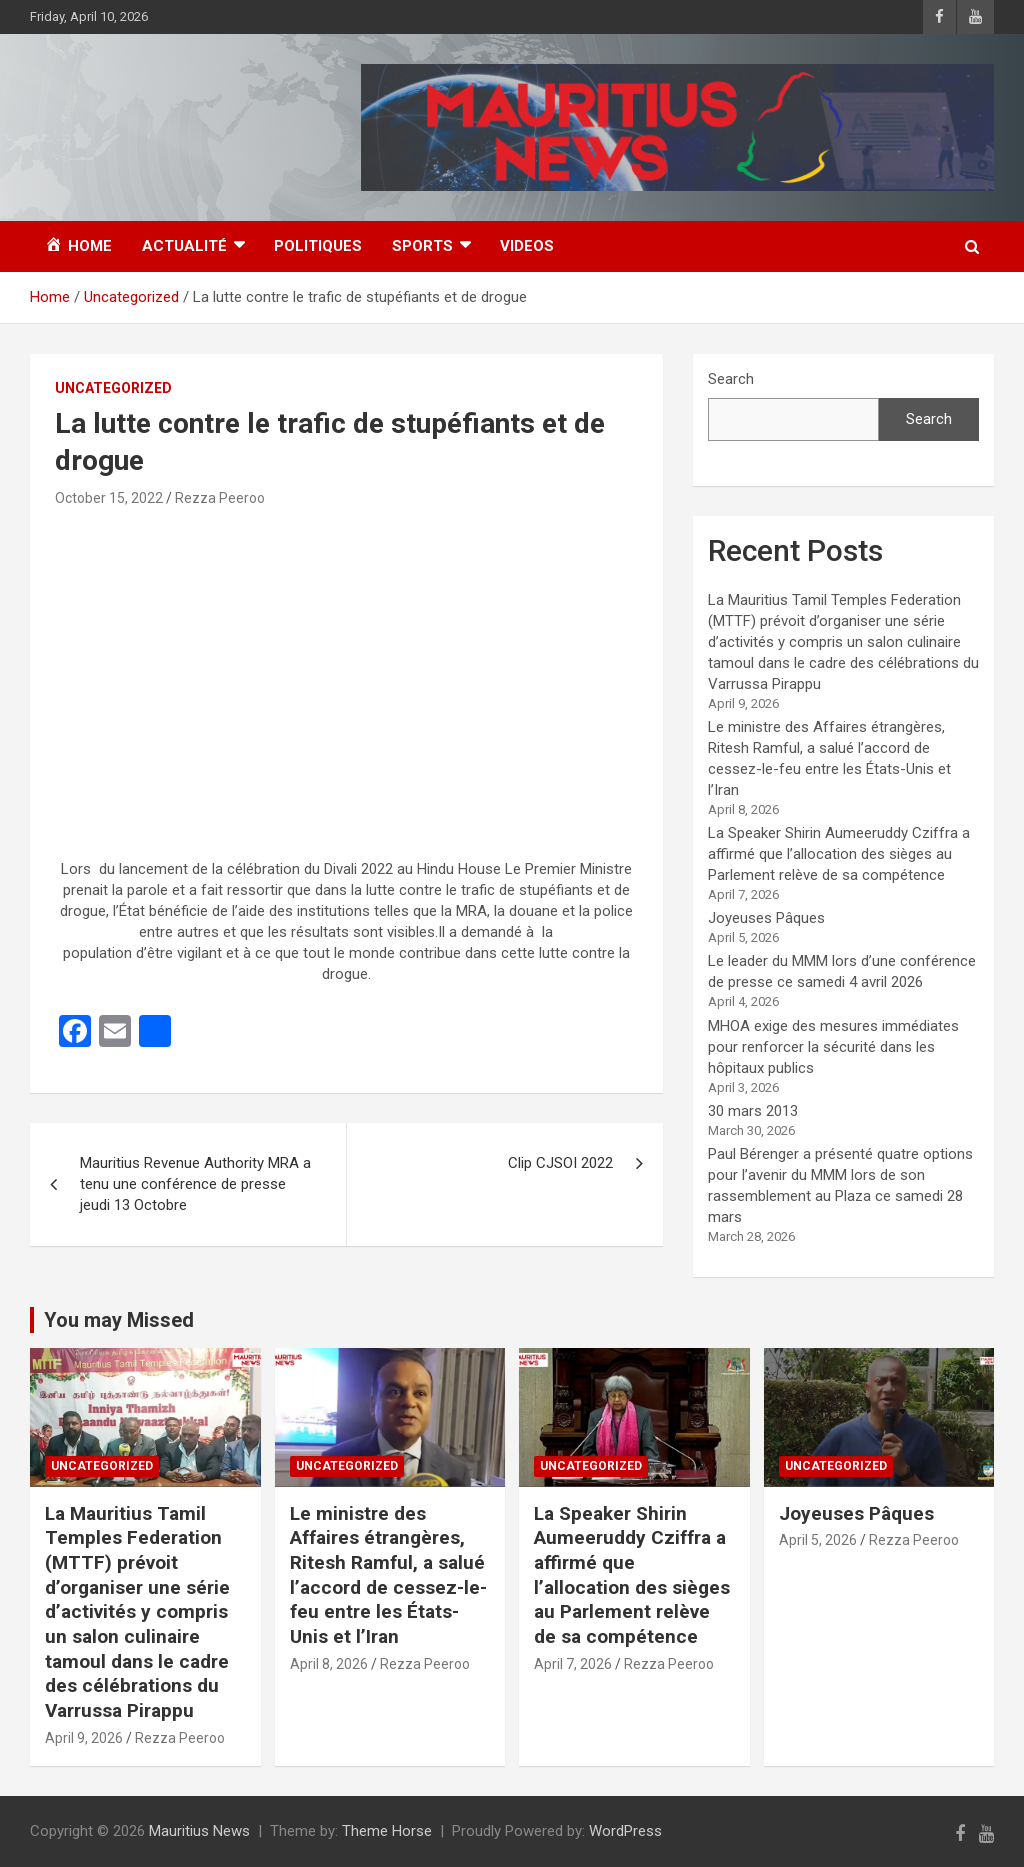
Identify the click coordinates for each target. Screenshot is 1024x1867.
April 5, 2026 (818, 1540)
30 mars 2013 (753, 1111)
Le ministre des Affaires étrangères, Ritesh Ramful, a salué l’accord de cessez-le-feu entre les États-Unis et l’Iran (388, 1575)
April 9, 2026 (84, 1738)
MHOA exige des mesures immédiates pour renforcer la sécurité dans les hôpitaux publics (833, 1047)
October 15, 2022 (109, 498)
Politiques (318, 246)
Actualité (184, 246)
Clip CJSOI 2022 (560, 1163)
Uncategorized (113, 388)
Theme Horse (387, 1831)
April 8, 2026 (329, 1664)
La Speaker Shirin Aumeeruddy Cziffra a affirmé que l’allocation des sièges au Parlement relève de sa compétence (839, 854)
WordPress (625, 1831)
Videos (527, 246)
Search (731, 379)
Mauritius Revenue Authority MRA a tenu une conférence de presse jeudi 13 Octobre (195, 1184)
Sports (422, 246)
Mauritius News (199, 1831)
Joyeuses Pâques (766, 918)
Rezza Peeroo (220, 498)
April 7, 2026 (573, 1664)
